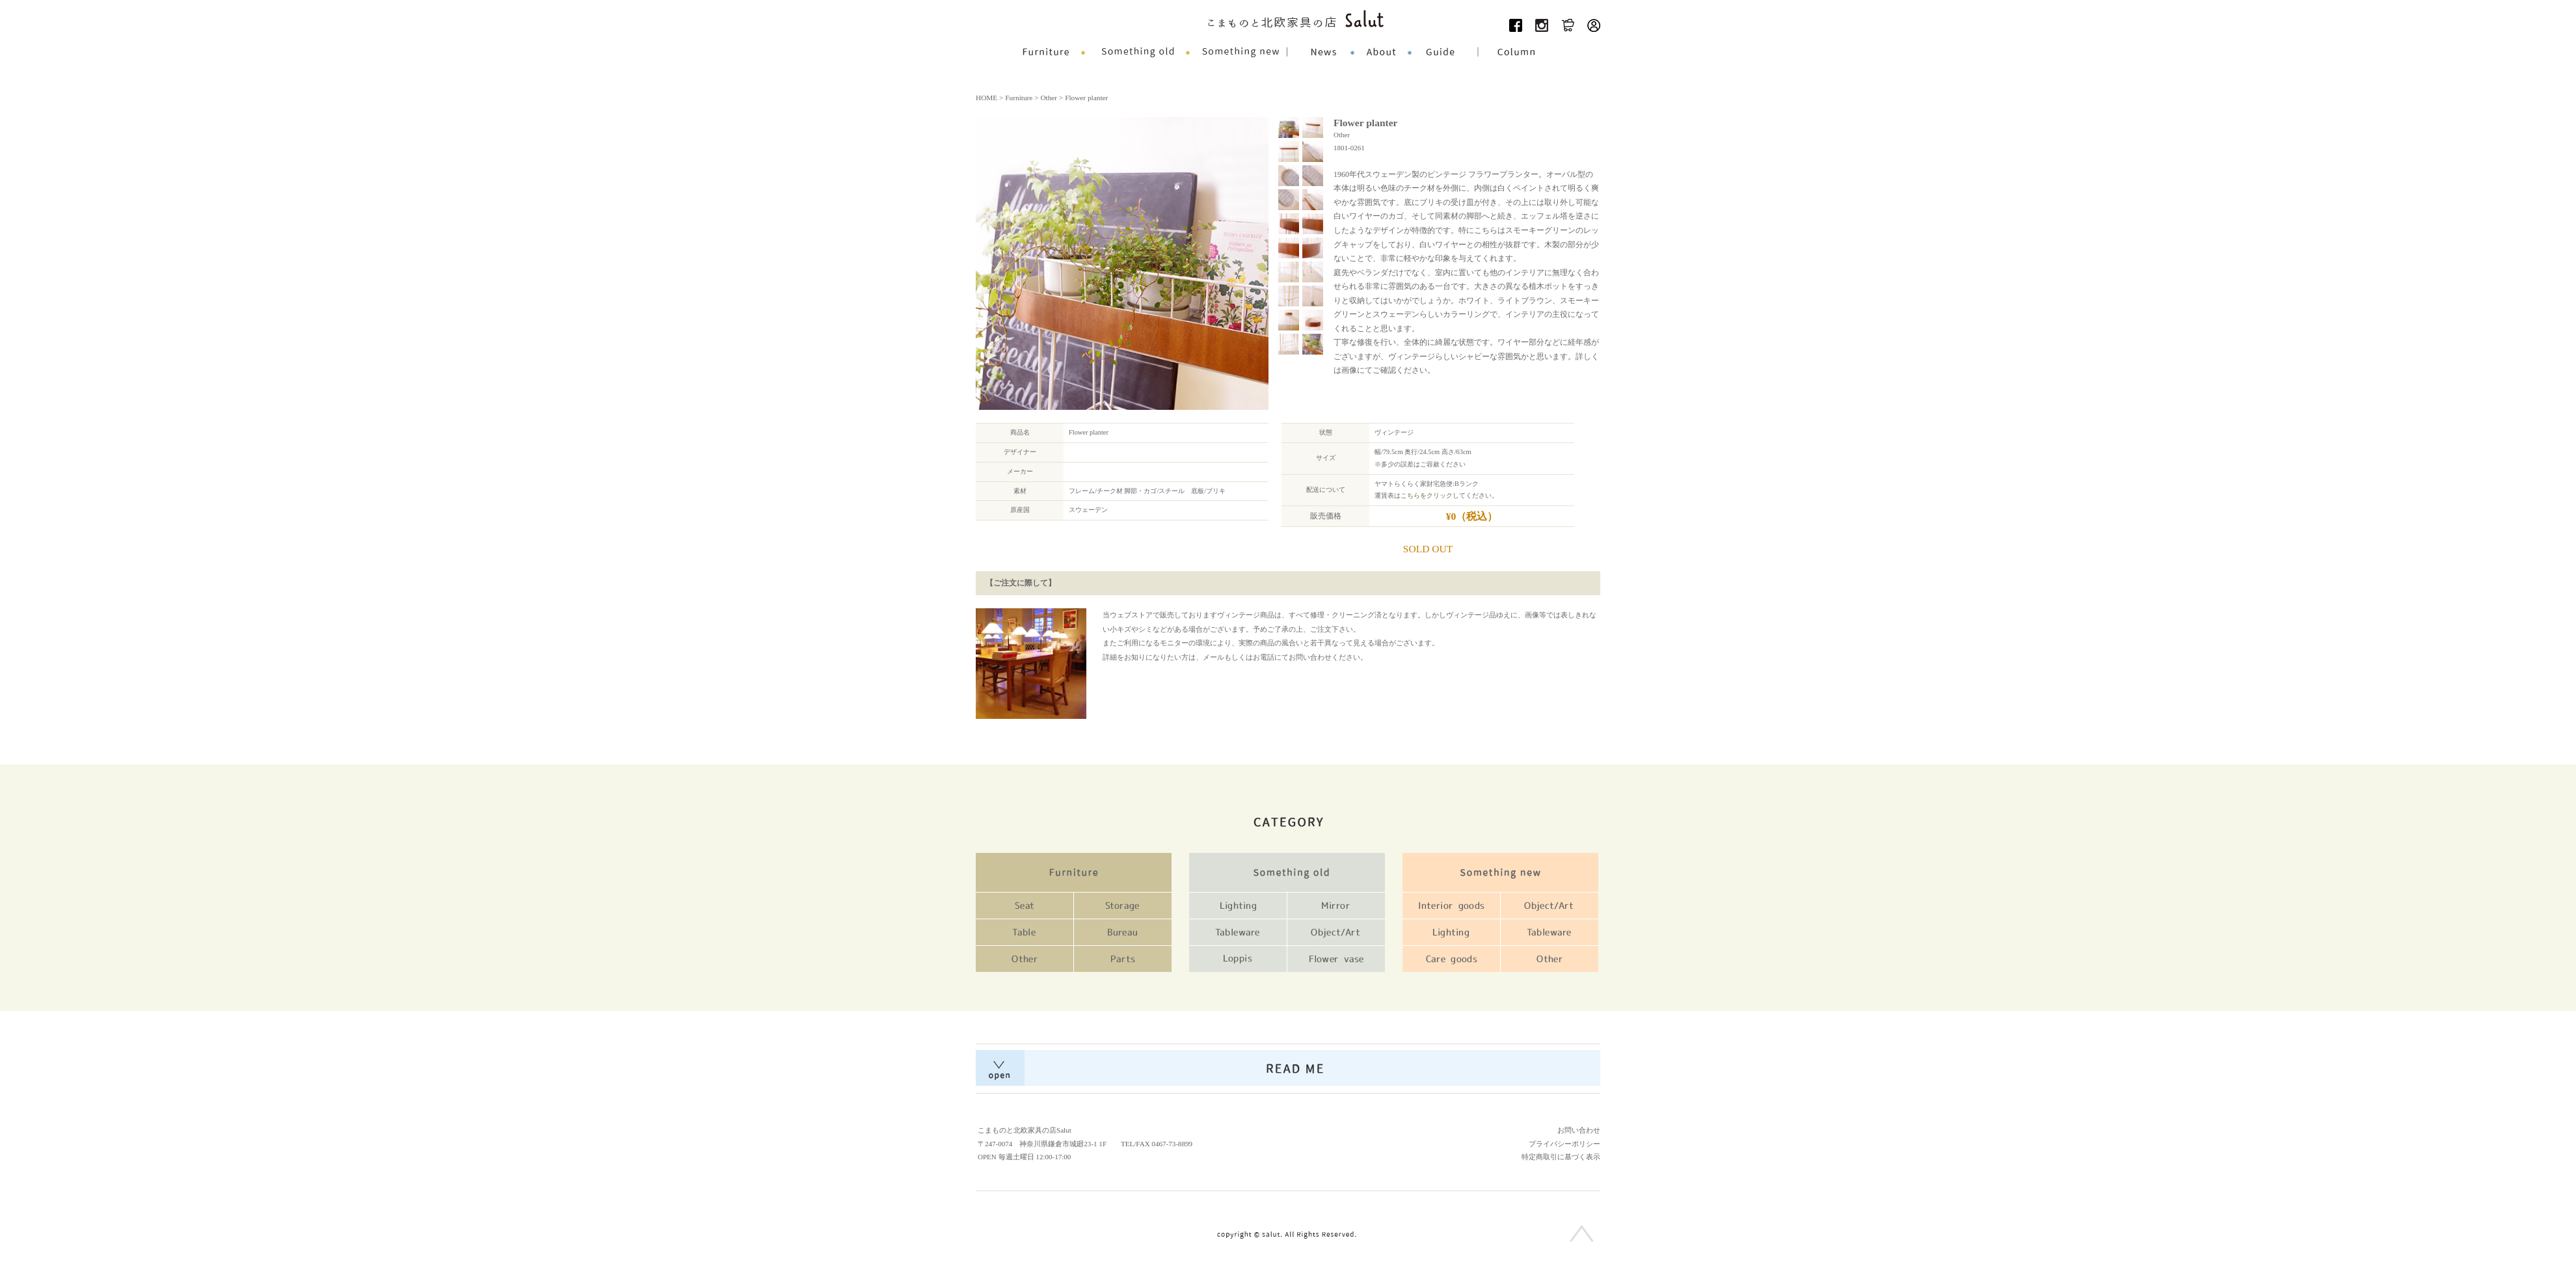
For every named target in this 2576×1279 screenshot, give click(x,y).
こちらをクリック (1427, 495)
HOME (986, 97)
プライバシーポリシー (1564, 1144)
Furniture (1018, 97)
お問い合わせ (1578, 1130)
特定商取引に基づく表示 (1561, 1157)
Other (1048, 97)
